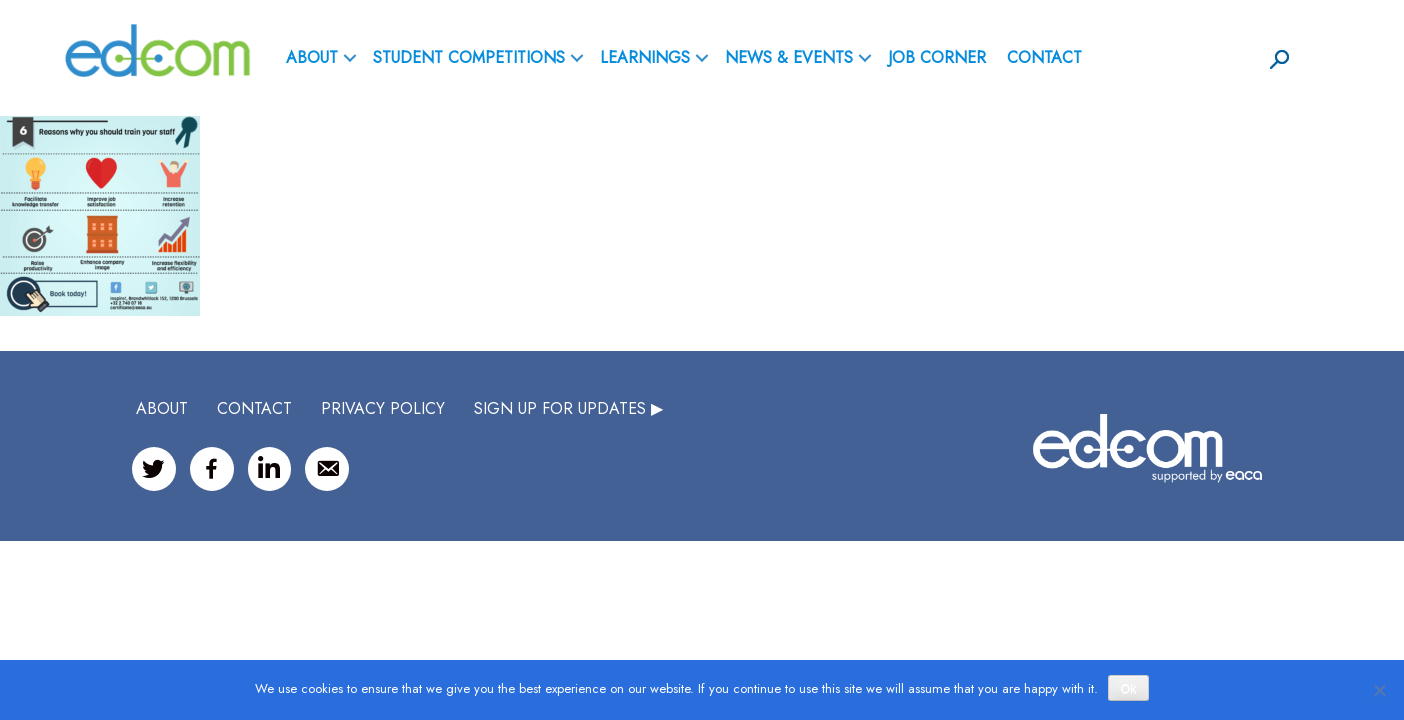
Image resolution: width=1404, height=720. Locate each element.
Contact (1044, 57)
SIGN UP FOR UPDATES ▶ (568, 408)
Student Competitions (469, 57)
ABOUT (312, 57)
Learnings (645, 57)
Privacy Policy (383, 408)
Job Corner (937, 57)
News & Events (789, 57)
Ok (1128, 689)
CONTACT (254, 408)
